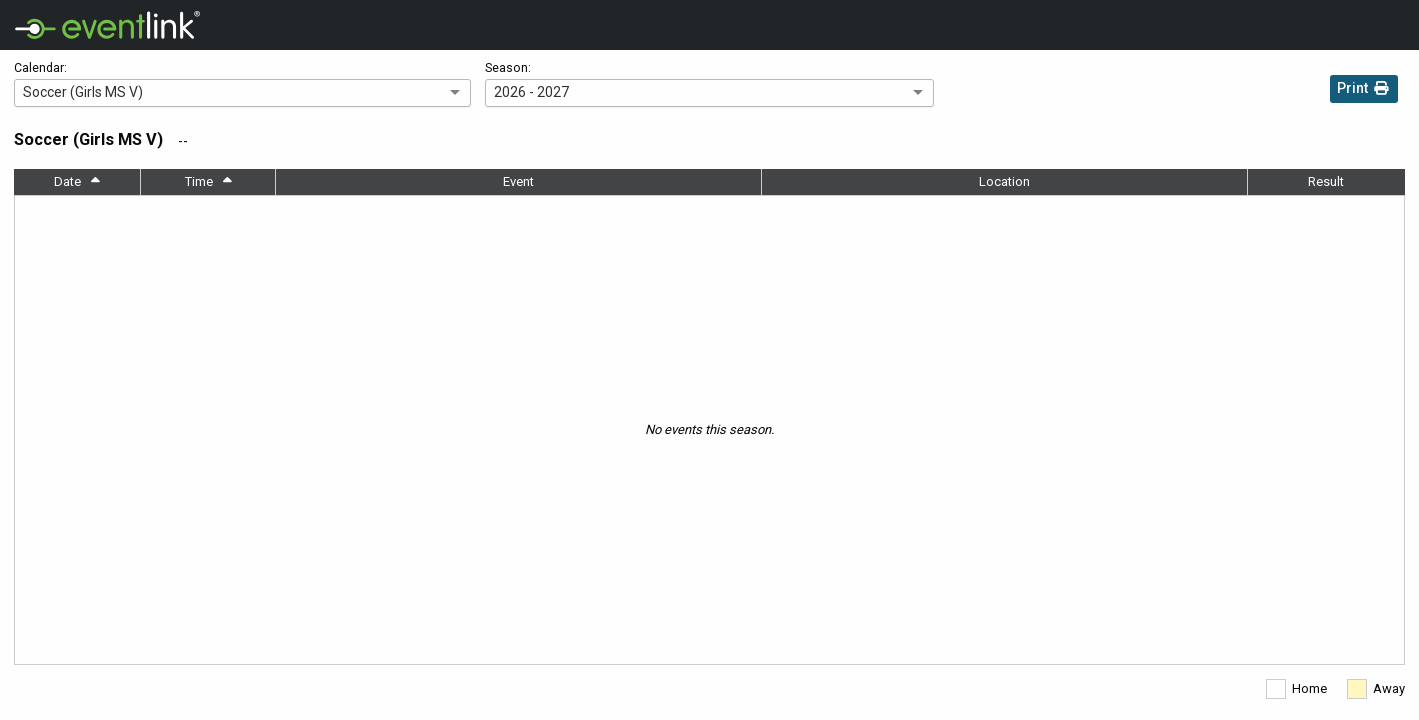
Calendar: (40, 68)
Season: (508, 68)
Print (1364, 90)
